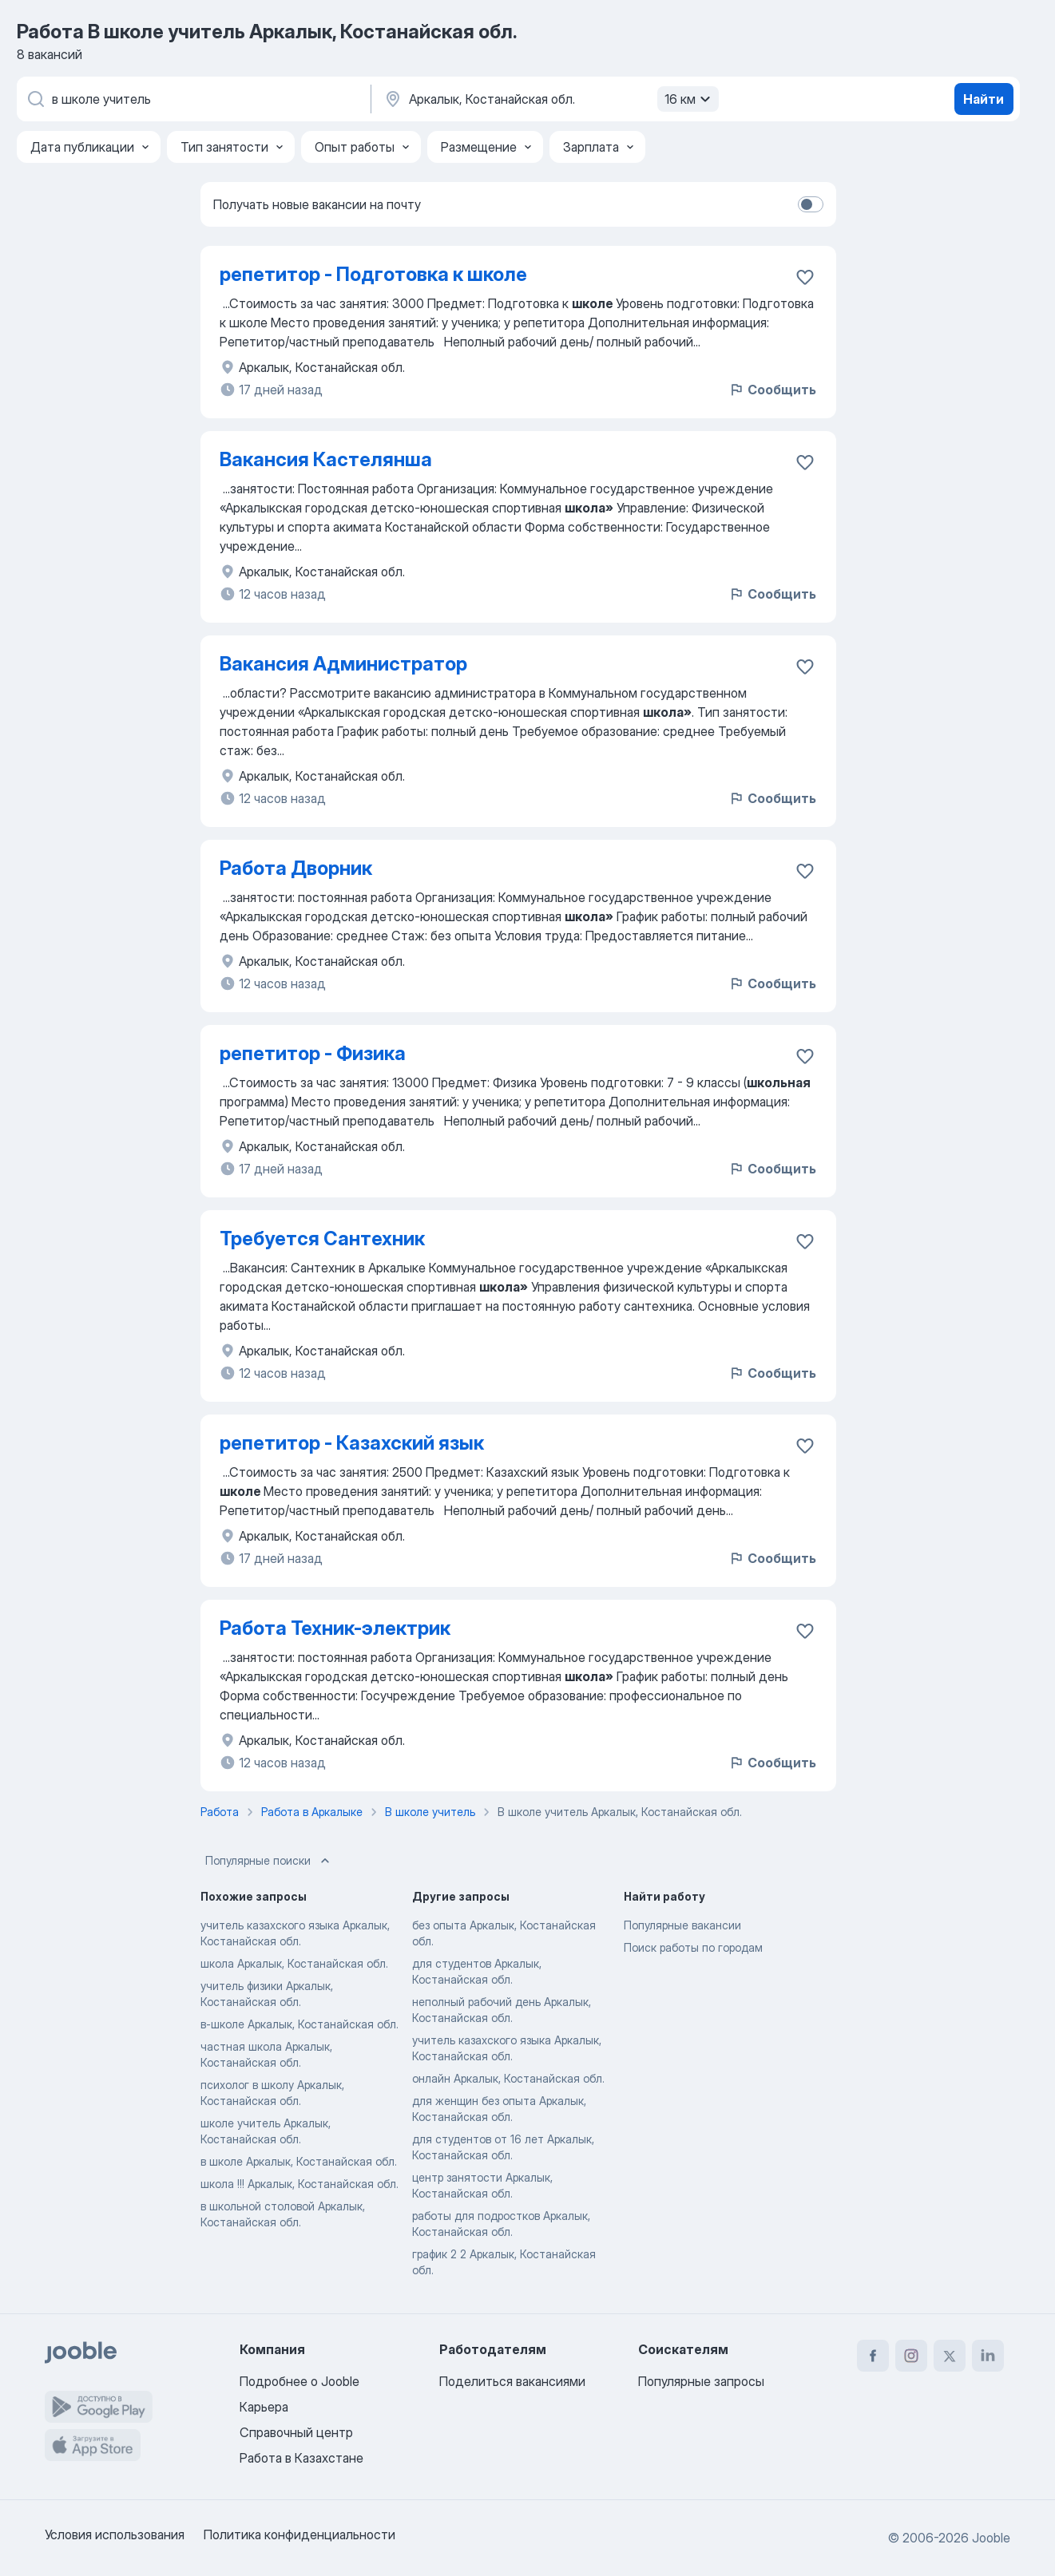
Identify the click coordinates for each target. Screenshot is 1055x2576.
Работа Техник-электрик (335, 1628)
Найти (983, 99)
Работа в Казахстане (301, 2458)
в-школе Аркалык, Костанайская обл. (299, 2024)
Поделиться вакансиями (512, 2381)
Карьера (264, 2407)
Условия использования (114, 2534)
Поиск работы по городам (693, 1947)
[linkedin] (988, 2356)
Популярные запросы (701, 2381)
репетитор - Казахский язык (352, 1442)
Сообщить (772, 390)
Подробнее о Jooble (299, 2381)
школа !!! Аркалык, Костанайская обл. (299, 2183)
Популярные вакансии (682, 1925)
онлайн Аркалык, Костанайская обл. (508, 2078)
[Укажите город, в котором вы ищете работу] (549, 99)
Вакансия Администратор (343, 663)
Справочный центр (296, 2432)
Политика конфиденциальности (299, 2534)
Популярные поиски (269, 1861)
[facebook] (873, 2356)
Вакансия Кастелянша (326, 459)
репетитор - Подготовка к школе (373, 274)
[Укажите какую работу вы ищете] (192, 99)
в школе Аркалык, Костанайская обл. (298, 2161)
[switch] (810, 204)
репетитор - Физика (313, 1053)
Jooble (991, 2538)
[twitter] (950, 2356)
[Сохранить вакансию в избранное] (805, 277)
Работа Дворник (296, 868)
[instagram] (911, 2356)
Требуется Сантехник (322, 1238)
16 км (689, 99)
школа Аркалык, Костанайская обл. (294, 1963)
